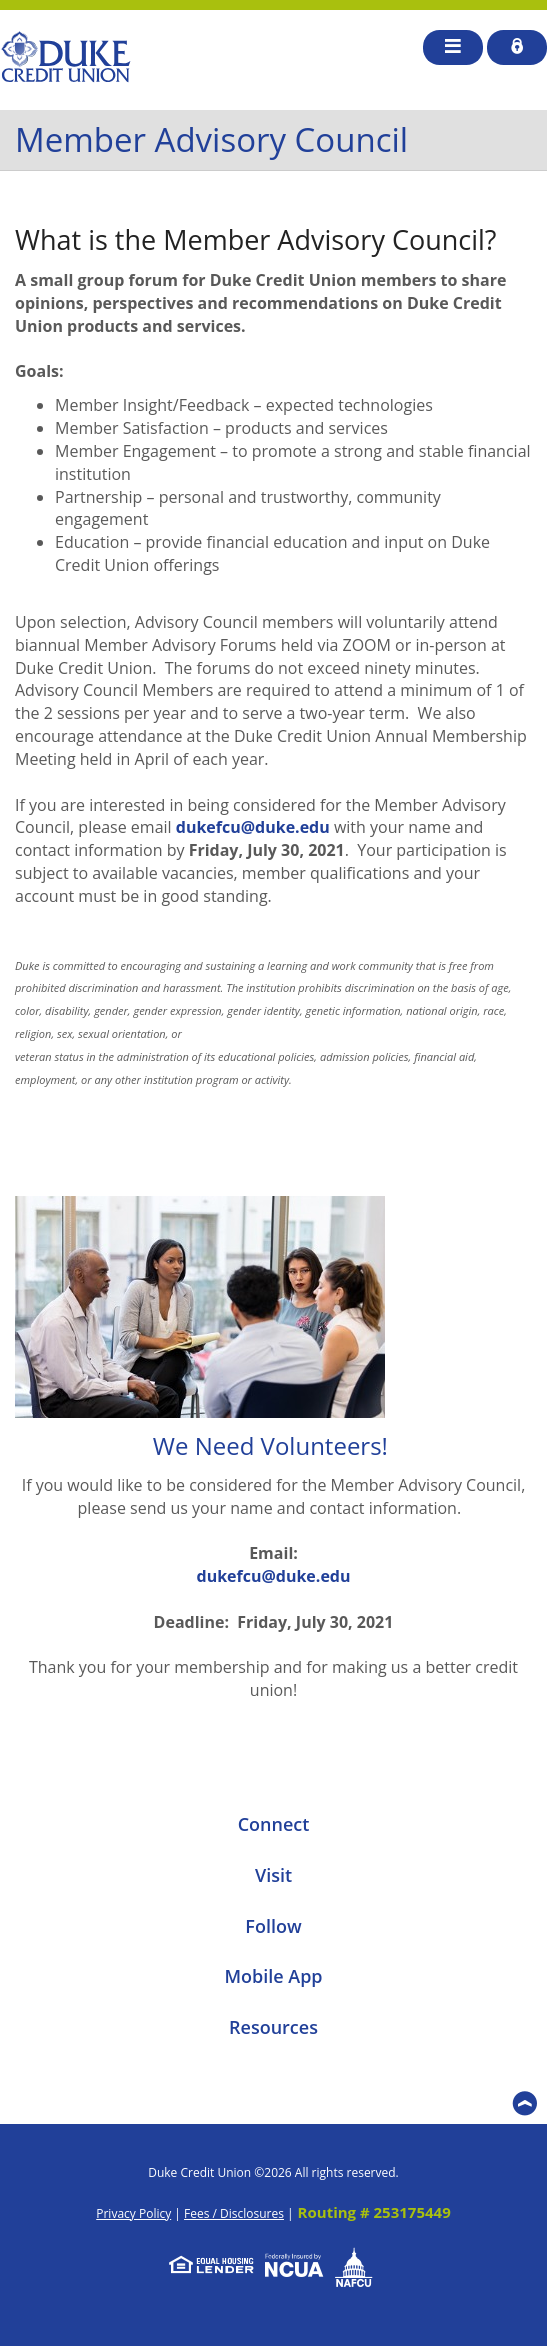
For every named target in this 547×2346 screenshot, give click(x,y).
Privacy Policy (133, 2213)
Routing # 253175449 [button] (374, 2212)
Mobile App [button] (273, 1976)
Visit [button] (273, 1875)
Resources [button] (273, 2027)
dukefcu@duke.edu (253, 827)
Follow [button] (273, 1926)
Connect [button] (274, 1824)
